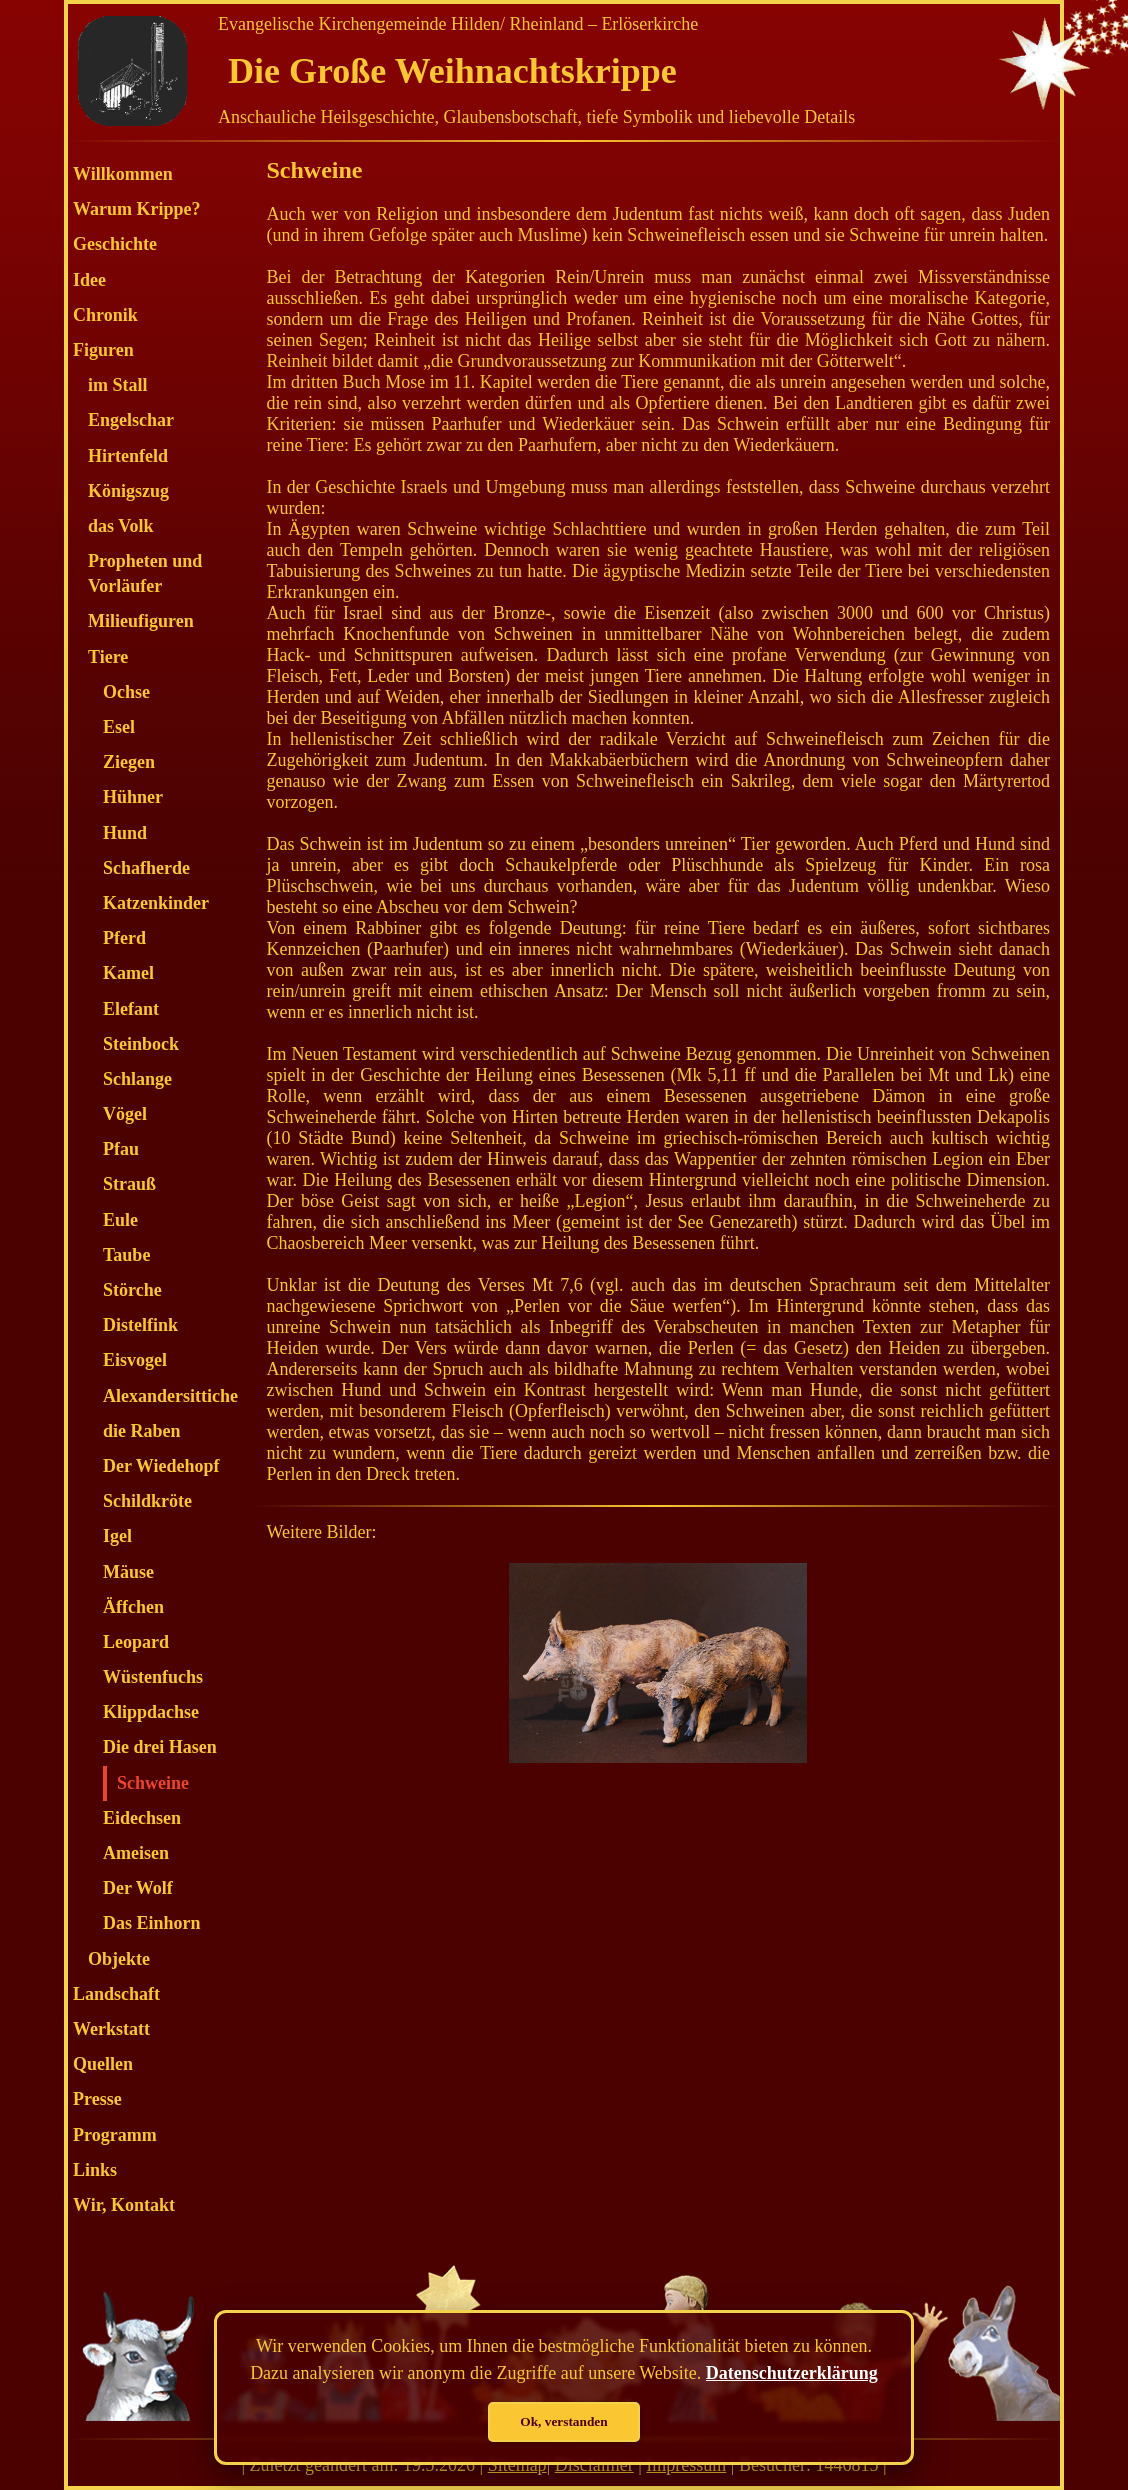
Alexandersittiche (170, 1396)
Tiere (108, 657)
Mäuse (128, 1572)
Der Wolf (138, 1888)
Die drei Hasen (160, 1747)
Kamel (128, 973)
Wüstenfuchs (153, 1677)
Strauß (129, 1184)
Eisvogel (135, 1360)
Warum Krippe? (137, 209)
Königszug (128, 491)
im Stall (118, 385)
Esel (119, 727)
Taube (126, 1255)
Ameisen (136, 1853)
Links (95, 2170)
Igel (117, 1536)
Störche (132, 1290)
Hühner (133, 797)
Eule (120, 1220)
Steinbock (141, 1044)
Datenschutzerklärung (792, 2373)
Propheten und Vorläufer (145, 573)
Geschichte (115, 244)
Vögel (125, 1114)
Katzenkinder (156, 903)
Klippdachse (151, 1712)
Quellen (103, 2064)
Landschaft (116, 1994)
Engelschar (131, 420)
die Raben (142, 1431)
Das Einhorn (152, 1923)
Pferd (124, 938)
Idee (89, 280)
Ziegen (129, 762)
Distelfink (140, 1325)
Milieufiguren (141, 621)
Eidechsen (142, 1818)
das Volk (121, 526)
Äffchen (133, 1607)
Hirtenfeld (128, 456)
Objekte (119, 1959)
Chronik (105, 315)
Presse (97, 2099)
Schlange (137, 1079)
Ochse (126, 692)
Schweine (153, 1783)
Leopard (136, 1642)
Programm (115, 2135)
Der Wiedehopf (161, 1466)
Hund (125, 833)
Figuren (103, 350)
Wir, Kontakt (124, 2205)
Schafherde (146, 868)
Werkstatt (111, 2029)
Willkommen (123, 174)
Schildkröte (147, 1501)
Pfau (121, 1149)
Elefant (131, 1009)
